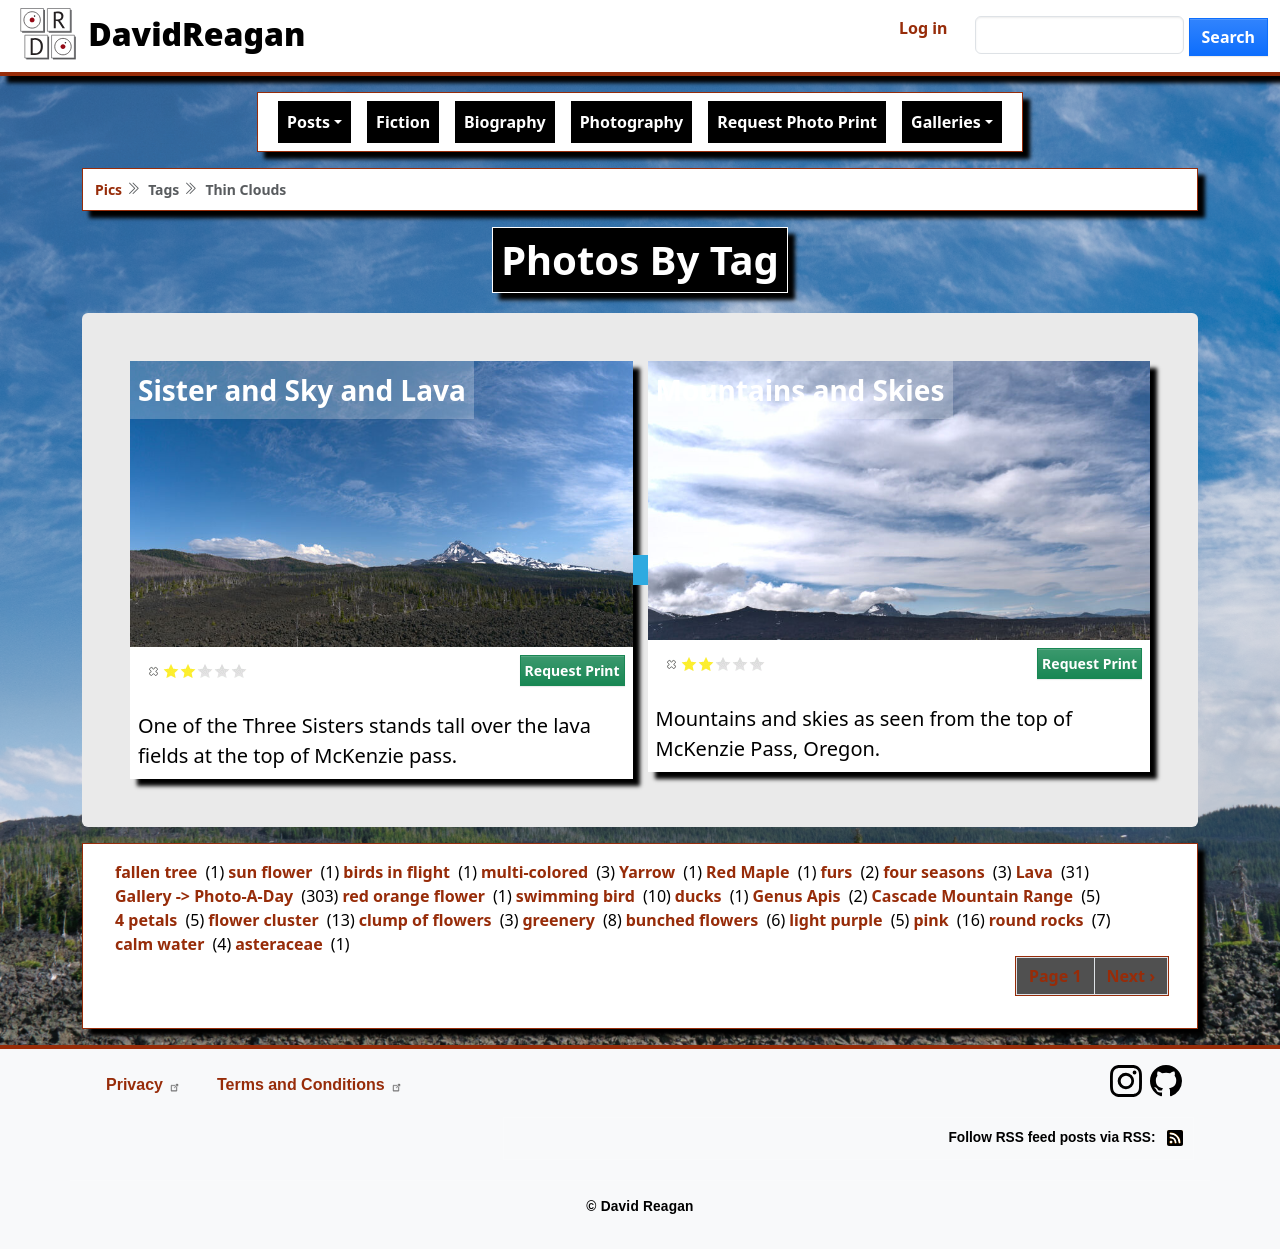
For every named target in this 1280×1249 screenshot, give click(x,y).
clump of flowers (425, 920)
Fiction (403, 122)
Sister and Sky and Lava (302, 390)
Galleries (946, 122)
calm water (159, 944)
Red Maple (747, 872)
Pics (108, 189)
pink (930, 920)
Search (1228, 37)
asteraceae (278, 944)
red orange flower (413, 896)
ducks (698, 896)
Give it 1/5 (171, 670)
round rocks (1036, 920)
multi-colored (534, 872)
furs (836, 872)
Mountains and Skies (800, 390)
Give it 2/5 (188, 670)
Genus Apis (797, 896)
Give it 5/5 (239, 670)
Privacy (143, 1084)
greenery (559, 920)
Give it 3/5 (205, 670)
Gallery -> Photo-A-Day (204, 896)
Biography (505, 122)
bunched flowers (692, 920)
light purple (835, 920)
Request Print (572, 670)
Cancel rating (154, 670)
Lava (1034, 872)
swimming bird (575, 896)
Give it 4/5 (222, 670)
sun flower (270, 872)
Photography (631, 122)
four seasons (934, 872)
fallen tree (156, 872)
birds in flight (396, 872)
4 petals (146, 920)
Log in (923, 28)
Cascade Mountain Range (972, 896)
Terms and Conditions (310, 1084)
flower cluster (263, 920)
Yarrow (647, 872)
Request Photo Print (797, 122)
